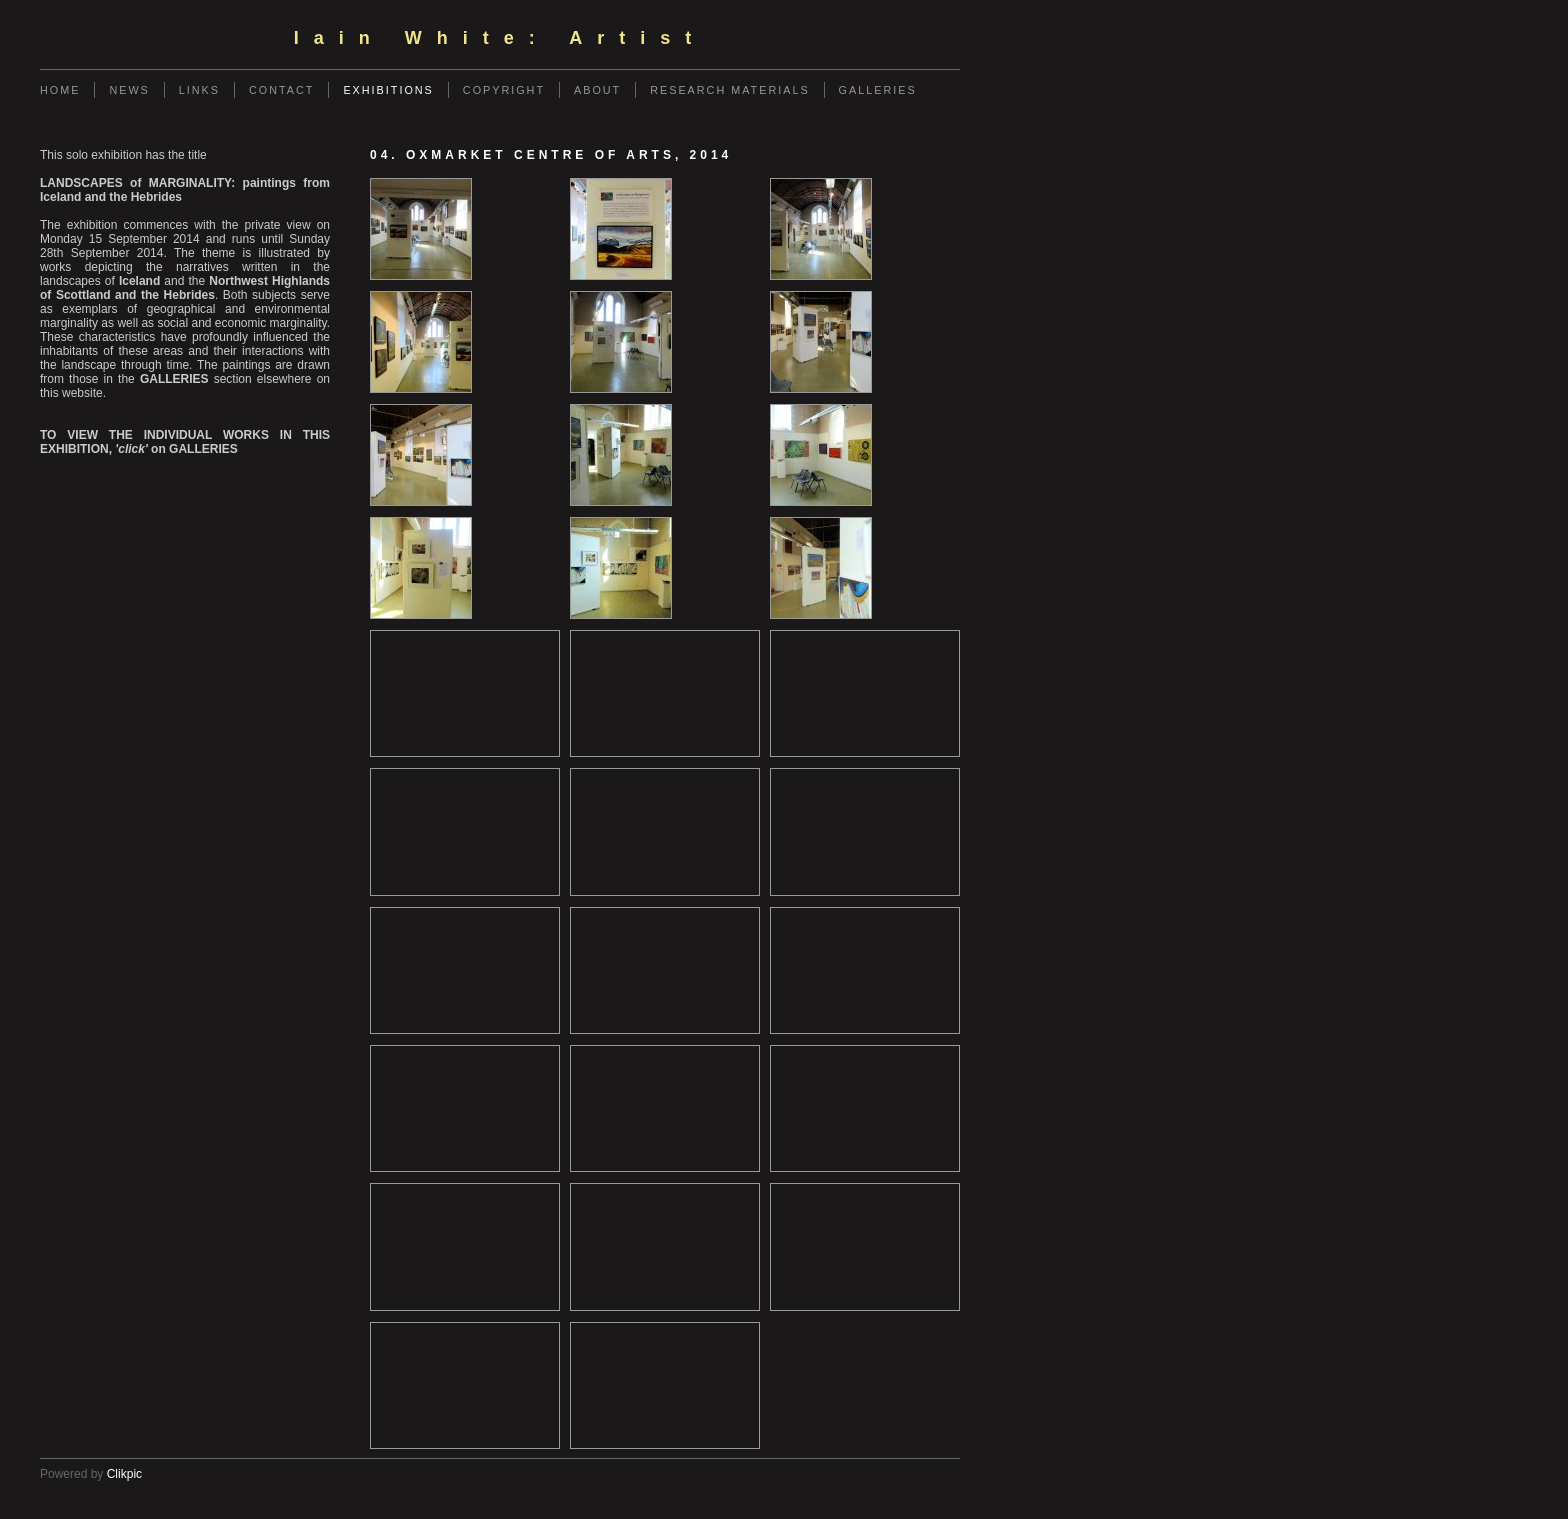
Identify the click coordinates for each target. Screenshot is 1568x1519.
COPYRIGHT (504, 90)
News (129, 90)
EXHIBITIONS (388, 90)
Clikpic (124, 1474)
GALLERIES (878, 90)
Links (199, 90)
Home (60, 90)
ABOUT (597, 90)
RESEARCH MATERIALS (729, 90)
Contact (281, 90)
